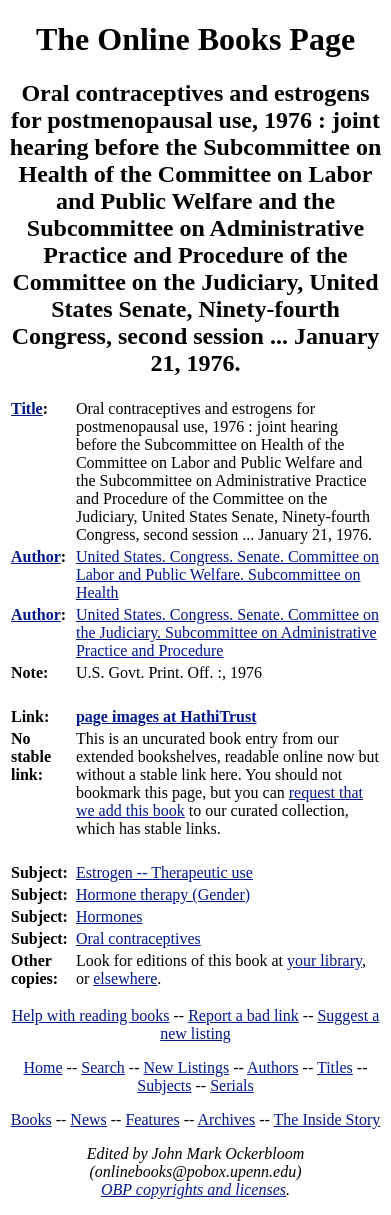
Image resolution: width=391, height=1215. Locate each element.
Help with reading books (91, 1015)
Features (152, 1119)
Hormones (109, 916)
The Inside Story (327, 1119)
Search (103, 1067)
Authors (273, 1067)
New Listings (186, 1067)
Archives (226, 1119)
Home (43, 1067)
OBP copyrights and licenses (193, 1189)
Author (36, 556)
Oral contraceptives (138, 938)
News (88, 1119)
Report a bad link (243, 1015)
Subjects (164, 1085)
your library (324, 960)
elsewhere (125, 978)
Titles (335, 1067)
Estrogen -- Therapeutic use (164, 872)
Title (27, 408)
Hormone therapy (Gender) (163, 894)
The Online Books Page (195, 39)
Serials (232, 1085)
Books (31, 1119)
